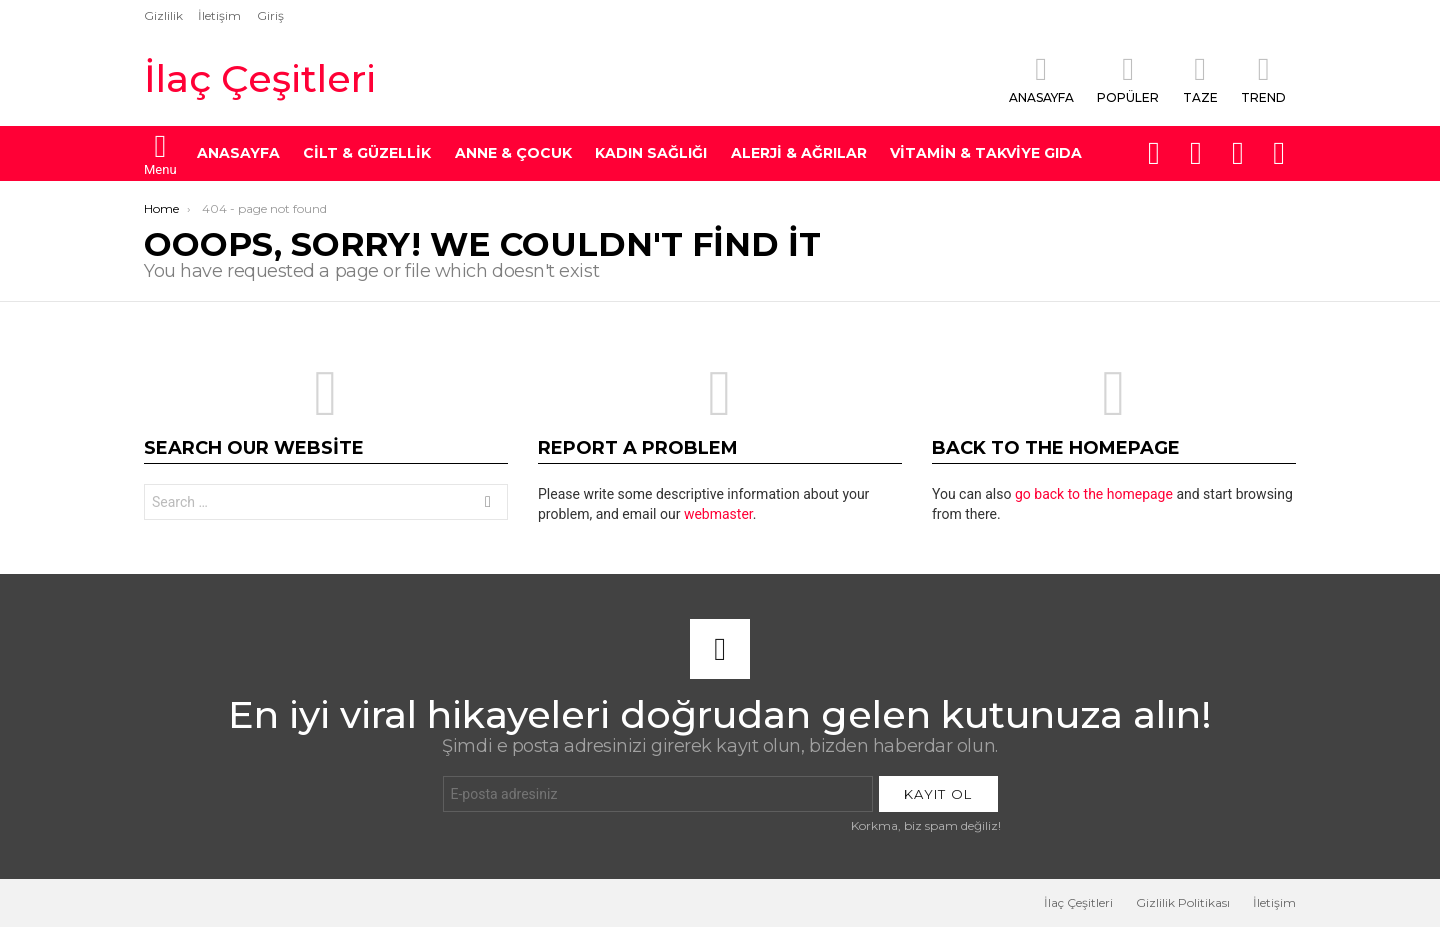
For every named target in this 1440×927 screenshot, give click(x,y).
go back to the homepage (1094, 494)
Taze (1200, 79)
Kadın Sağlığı (651, 153)
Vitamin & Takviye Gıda (986, 153)
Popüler (1128, 79)
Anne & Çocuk (513, 153)
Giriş (270, 15)
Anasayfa (1041, 79)
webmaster (718, 514)
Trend (1263, 79)
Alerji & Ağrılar (799, 153)
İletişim (219, 15)
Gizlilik (163, 15)
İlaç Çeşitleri (260, 78)
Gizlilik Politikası (1183, 902)
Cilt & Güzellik (367, 153)
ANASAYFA (238, 153)
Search (488, 504)
